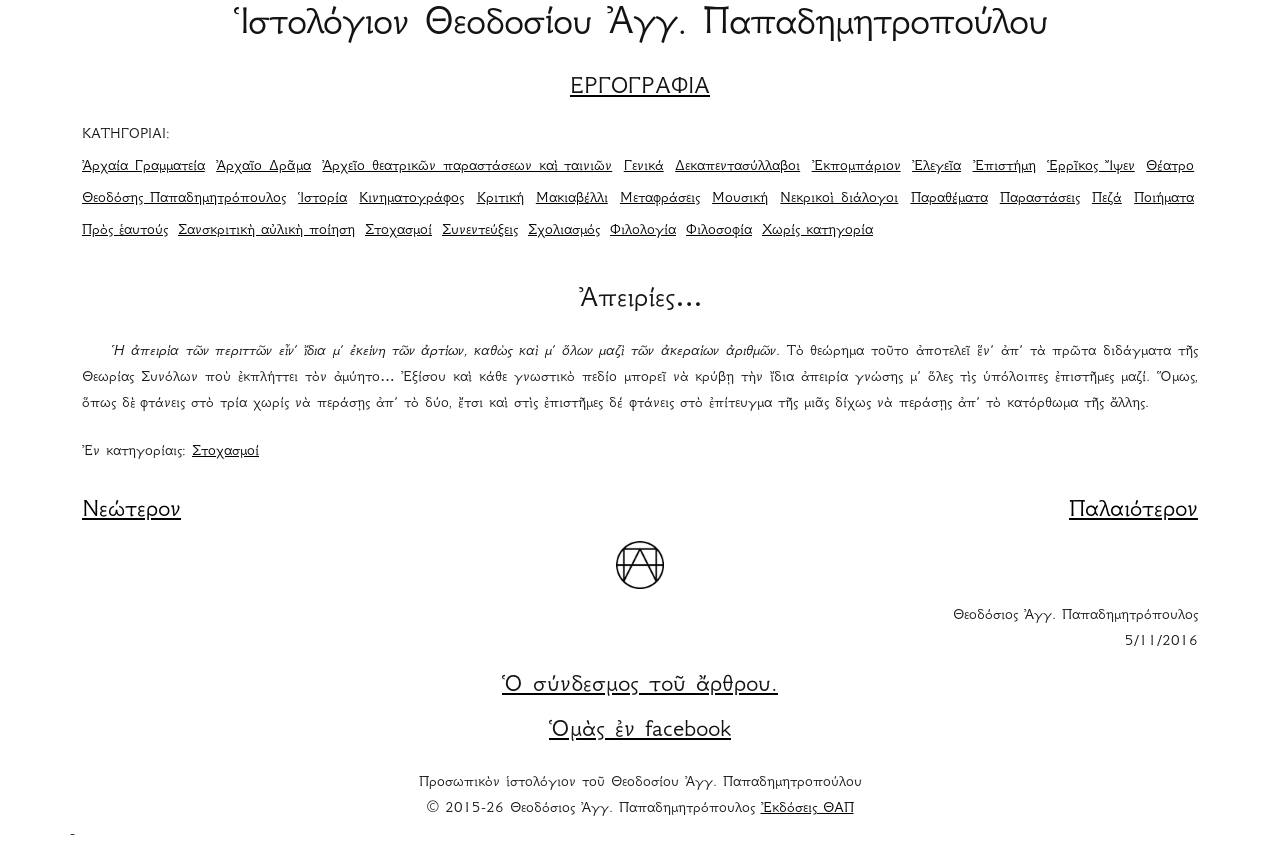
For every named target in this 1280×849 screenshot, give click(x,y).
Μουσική (740, 199)
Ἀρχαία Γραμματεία (143, 167)
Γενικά (644, 167)
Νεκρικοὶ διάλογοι (839, 199)
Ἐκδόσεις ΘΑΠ (807, 809)
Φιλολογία (643, 231)
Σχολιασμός (564, 231)
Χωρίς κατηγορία (817, 231)
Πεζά (1107, 199)
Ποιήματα (1164, 199)
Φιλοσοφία (719, 231)
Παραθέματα (949, 199)
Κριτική (500, 199)
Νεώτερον (131, 511)
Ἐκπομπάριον (856, 167)
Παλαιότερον (1133, 511)
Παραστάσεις (1040, 199)
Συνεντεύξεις (480, 231)
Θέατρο (1170, 167)
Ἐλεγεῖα (936, 167)
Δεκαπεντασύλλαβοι (737, 167)
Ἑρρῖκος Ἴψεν (1091, 167)
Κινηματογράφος (411, 199)
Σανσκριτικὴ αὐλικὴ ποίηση (266, 231)
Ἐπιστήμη (1004, 167)
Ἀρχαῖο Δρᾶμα (263, 167)
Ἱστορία (322, 199)
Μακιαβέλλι (572, 199)
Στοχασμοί (398, 231)
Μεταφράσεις (660, 199)
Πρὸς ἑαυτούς (125, 231)
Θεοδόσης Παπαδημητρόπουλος (184, 199)
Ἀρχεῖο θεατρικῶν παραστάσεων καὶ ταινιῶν (467, 167)
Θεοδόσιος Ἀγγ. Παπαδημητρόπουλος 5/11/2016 (1075, 629)
